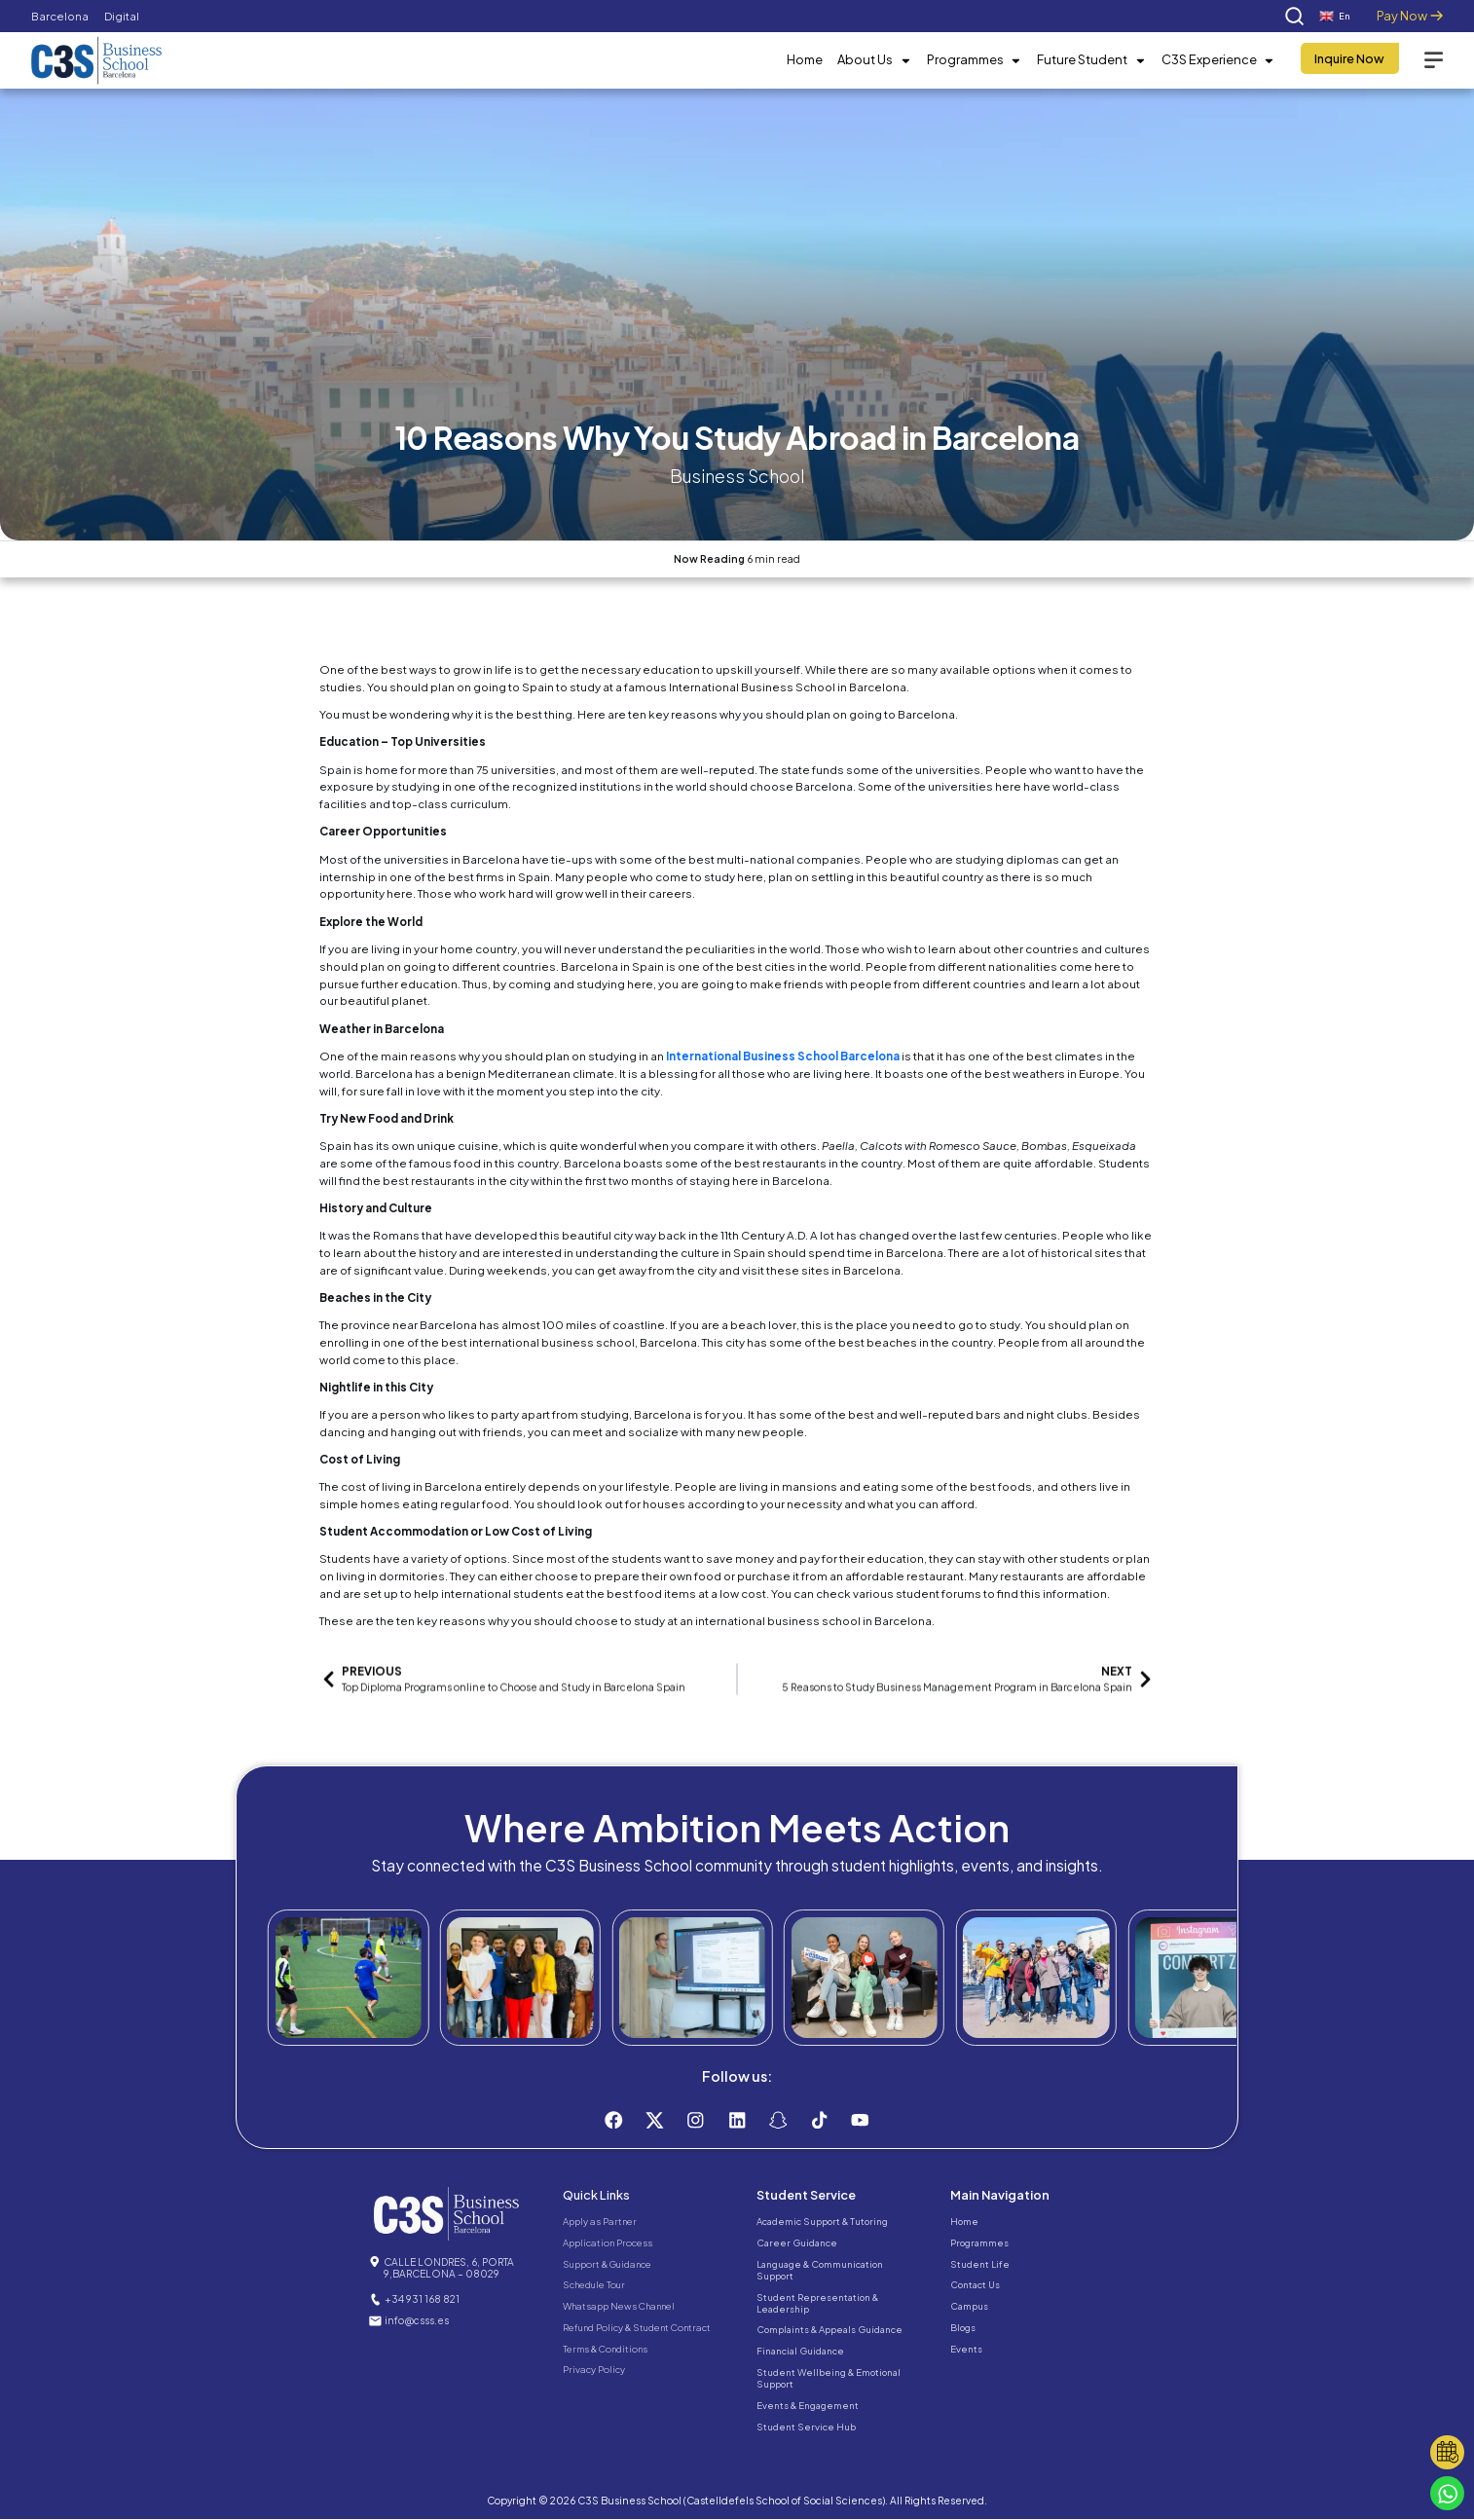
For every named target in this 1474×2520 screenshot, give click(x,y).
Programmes (974, 60)
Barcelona (60, 16)
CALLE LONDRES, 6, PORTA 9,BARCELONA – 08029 (449, 2267)
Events (966, 2348)
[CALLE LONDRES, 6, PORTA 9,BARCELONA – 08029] (375, 2262)
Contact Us (975, 2285)
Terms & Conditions (605, 2348)
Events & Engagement (807, 2405)
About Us (874, 60)
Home (805, 59)
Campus (969, 2307)
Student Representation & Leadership (817, 2303)
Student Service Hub (806, 2426)
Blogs (963, 2327)
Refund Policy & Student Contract (637, 2327)
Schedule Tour (594, 2285)
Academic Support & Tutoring (822, 2222)
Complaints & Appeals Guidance (829, 2330)
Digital (121, 16)
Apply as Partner (600, 2222)
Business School (737, 475)
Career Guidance (796, 2242)
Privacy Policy (594, 2370)
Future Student (1091, 60)
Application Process (607, 2242)
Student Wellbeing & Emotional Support (828, 2378)
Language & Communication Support (819, 2269)
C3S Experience (1218, 60)
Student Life (980, 2264)
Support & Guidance (607, 2264)
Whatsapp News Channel (619, 2307)
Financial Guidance (800, 2351)
